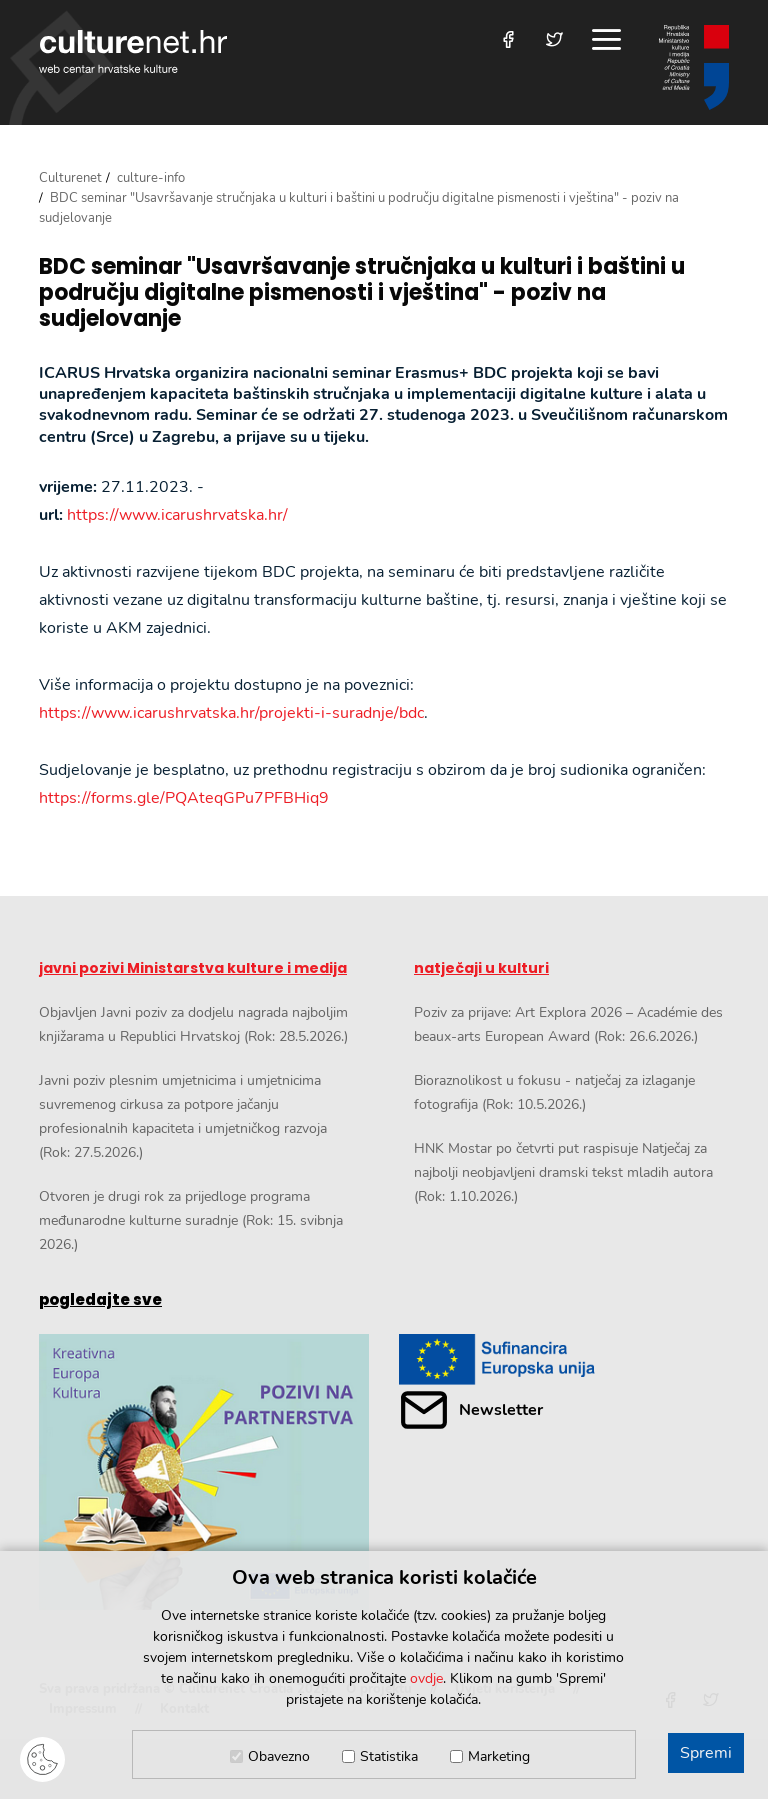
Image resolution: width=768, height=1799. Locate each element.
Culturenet (70, 178)
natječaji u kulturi (481, 968)
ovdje (426, 1678)
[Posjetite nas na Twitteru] (554, 39)
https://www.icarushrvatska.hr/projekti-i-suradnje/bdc (231, 713)
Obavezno (279, 1756)
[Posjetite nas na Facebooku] (508, 39)
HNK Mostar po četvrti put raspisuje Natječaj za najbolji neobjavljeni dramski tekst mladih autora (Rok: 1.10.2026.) (563, 1172)
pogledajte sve (100, 1299)
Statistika (389, 1756)
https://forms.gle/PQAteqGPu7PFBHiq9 (184, 798)
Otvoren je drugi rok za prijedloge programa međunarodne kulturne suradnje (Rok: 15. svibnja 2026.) (191, 1220)
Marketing (499, 1756)
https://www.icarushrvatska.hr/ (177, 515)
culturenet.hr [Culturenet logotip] (133, 51)
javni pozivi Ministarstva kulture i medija (193, 968)
